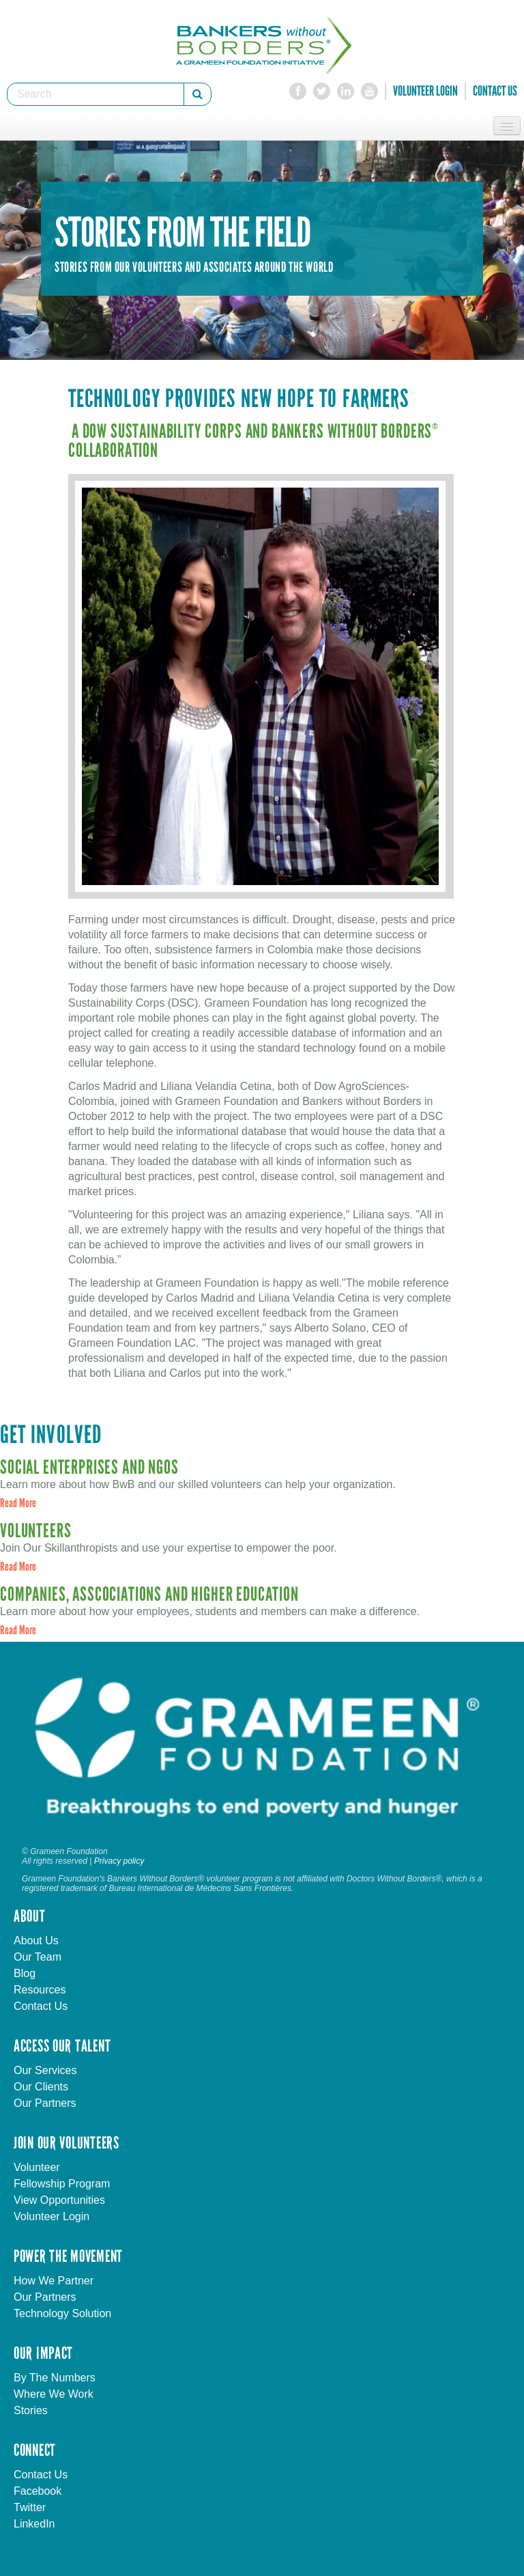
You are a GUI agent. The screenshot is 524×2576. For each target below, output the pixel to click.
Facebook (37, 2491)
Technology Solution (62, 2313)
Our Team (37, 1957)
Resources (40, 1990)
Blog (24, 1973)
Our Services (45, 2070)
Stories (31, 2410)
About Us (36, 1940)
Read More (18, 1503)
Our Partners (45, 2103)
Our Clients (41, 2086)
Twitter (30, 2507)
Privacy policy (119, 1861)
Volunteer (37, 2167)
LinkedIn (34, 2524)
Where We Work (53, 2394)
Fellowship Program (62, 2183)
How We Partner (53, 2280)
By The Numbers (55, 2377)
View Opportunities (59, 2200)
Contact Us (495, 91)
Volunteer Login (425, 91)
